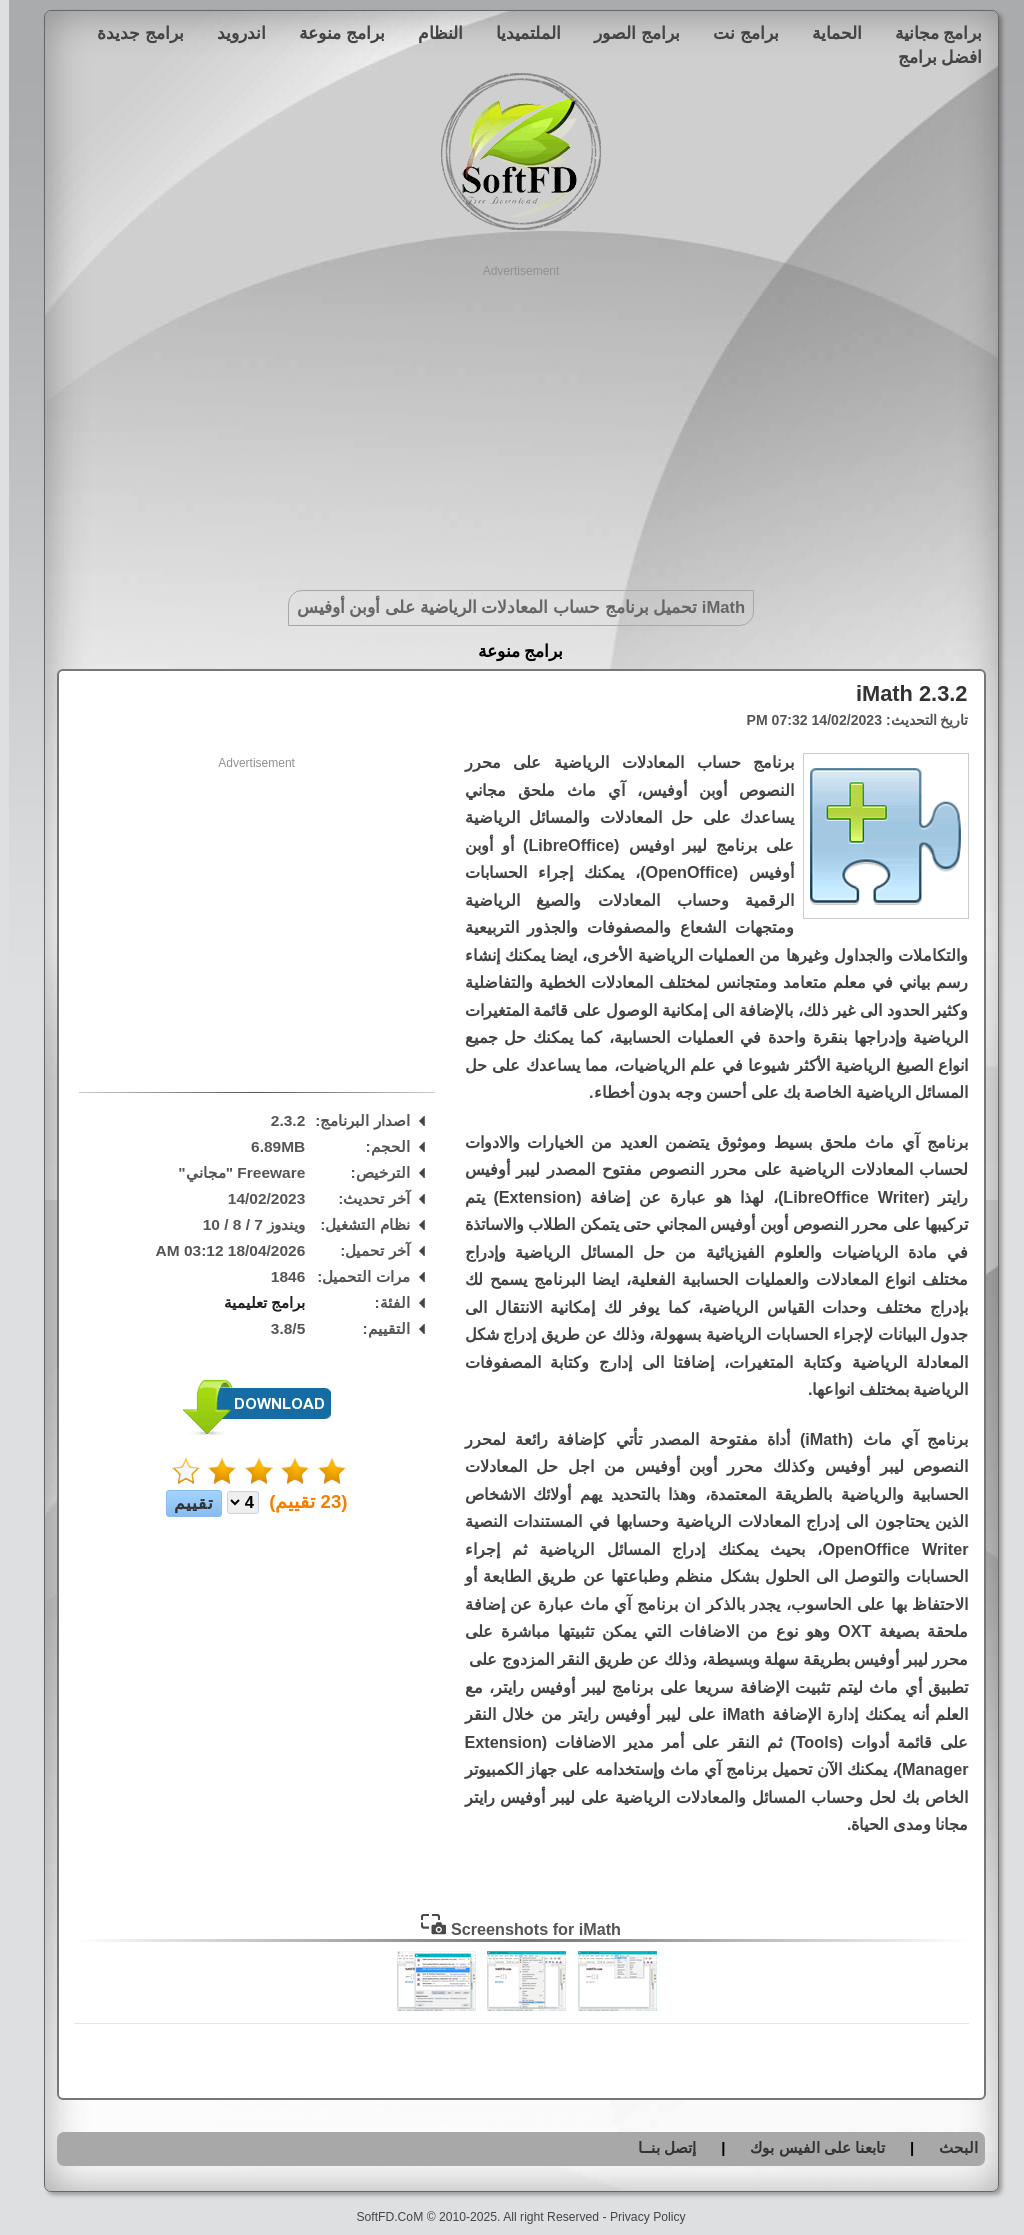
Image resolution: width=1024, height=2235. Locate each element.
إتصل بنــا (658, 2147)
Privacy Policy (639, 2217)
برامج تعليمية (255, 1302)
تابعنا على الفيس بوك (808, 2147)
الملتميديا (519, 33)
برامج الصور (628, 33)
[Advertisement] (512, 420)
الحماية (828, 33)
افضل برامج (931, 57)
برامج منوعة (333, 33)
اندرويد (232, 33)
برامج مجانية (930, 33)
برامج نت (737, 33)
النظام (431, 33)
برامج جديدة (131, 33)
